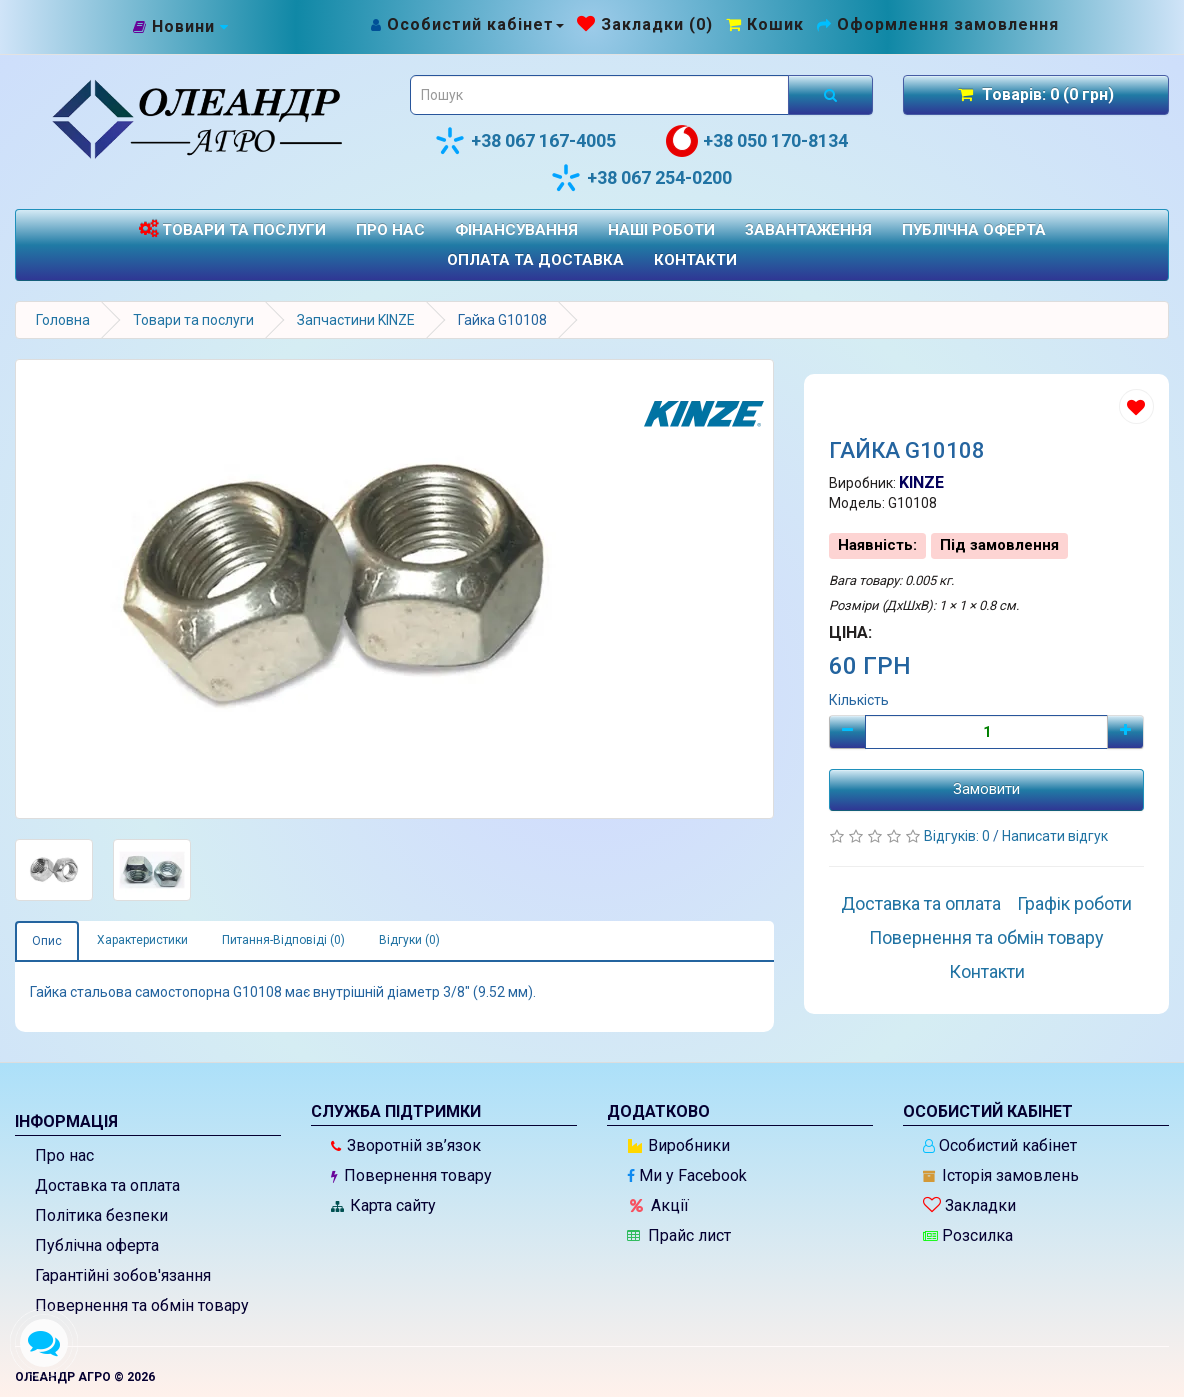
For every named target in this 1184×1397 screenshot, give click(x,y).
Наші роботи (661, 230)
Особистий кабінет (1000, 1145)
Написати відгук (1055, 836)
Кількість (859, 700)
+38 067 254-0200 (641, 178)
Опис (47, 941)
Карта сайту (383, 1205)
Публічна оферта (974, 230)
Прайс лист (679, 1235)
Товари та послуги (232, 229)
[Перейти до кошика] (765, 24)
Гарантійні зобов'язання (123, 1275)
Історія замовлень (1001, 1175)
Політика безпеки (101, 1215)
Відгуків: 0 (958, 836)
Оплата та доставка (535, 260)
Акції (659, 1205)
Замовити (986, 789)
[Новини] (181, 28)
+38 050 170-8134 (757, 141)
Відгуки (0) (409, 940)
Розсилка (968, 1235)
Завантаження (808, 230)
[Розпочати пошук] (830, 95)
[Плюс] (1125, 732)
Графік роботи (1074, 903)
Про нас (390, 230)
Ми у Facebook (687, 1175)
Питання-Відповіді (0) (283, 940)
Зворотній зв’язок (406, 1145)
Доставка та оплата (921, 903)
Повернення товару (411, 1175)
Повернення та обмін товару (986, 937)
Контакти (695, 260)
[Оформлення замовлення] (938, 24)
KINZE (921, 482)
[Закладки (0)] (645, 24)
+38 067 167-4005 (525, 141)
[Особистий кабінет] (466, 24)
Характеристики (142, 940)
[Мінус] (847, 732)
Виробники (679, 1145)
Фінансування (516, 230)
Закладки (969, 1205)
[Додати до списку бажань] (1136, 406)
